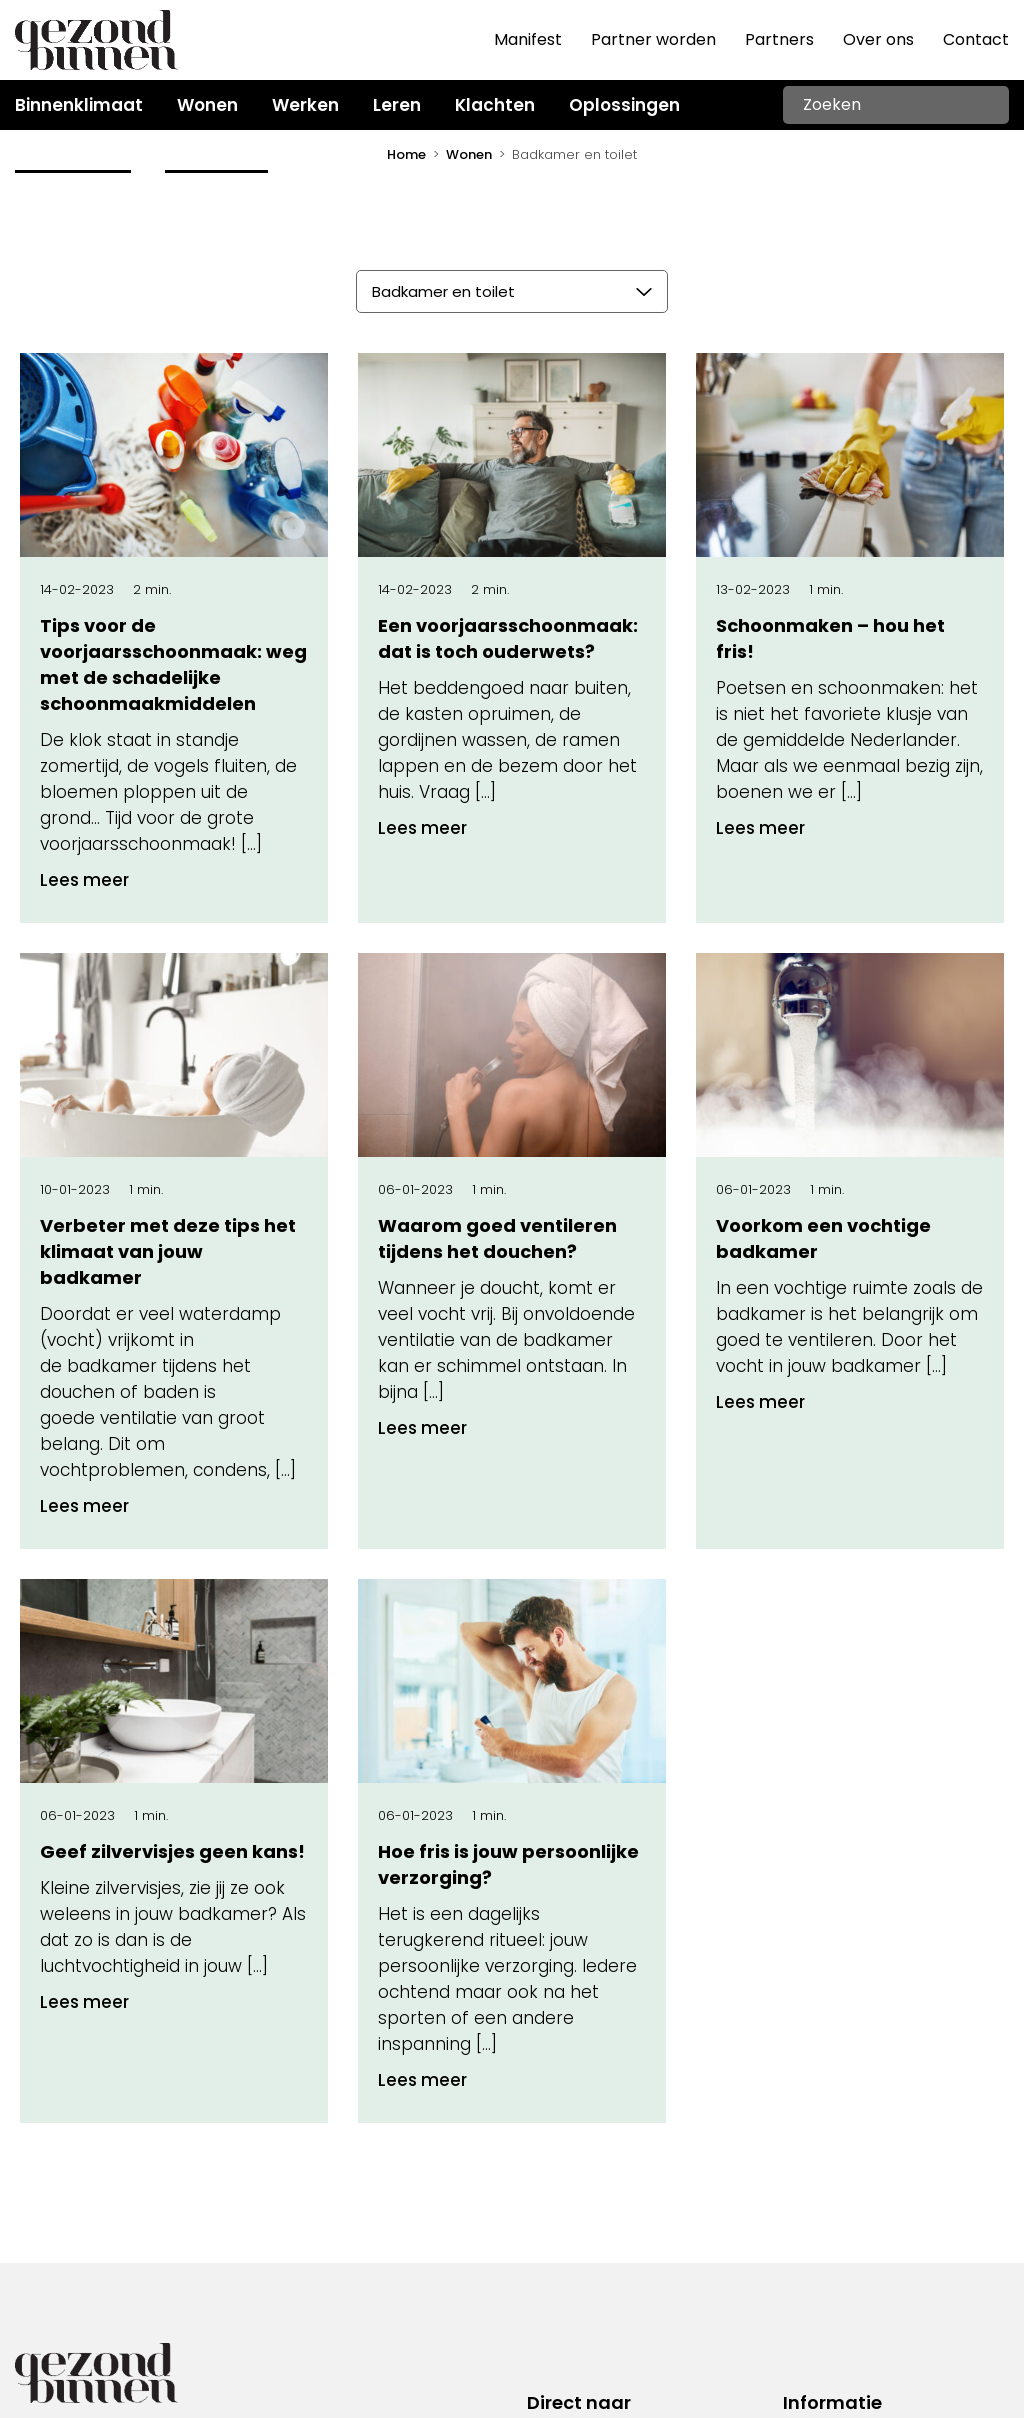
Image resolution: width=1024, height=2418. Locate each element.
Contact (976, 39)
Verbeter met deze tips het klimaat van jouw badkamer (168, 1251)
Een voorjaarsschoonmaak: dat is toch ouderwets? (508, 638)
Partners (779, 39)
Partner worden (653, 39)
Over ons (878, 39)
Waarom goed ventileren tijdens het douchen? (497, 1238)
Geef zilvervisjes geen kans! (172, 1851)
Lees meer (84, 880)
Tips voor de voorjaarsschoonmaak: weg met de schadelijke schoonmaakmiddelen (173, 664)
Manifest (528, 39)
